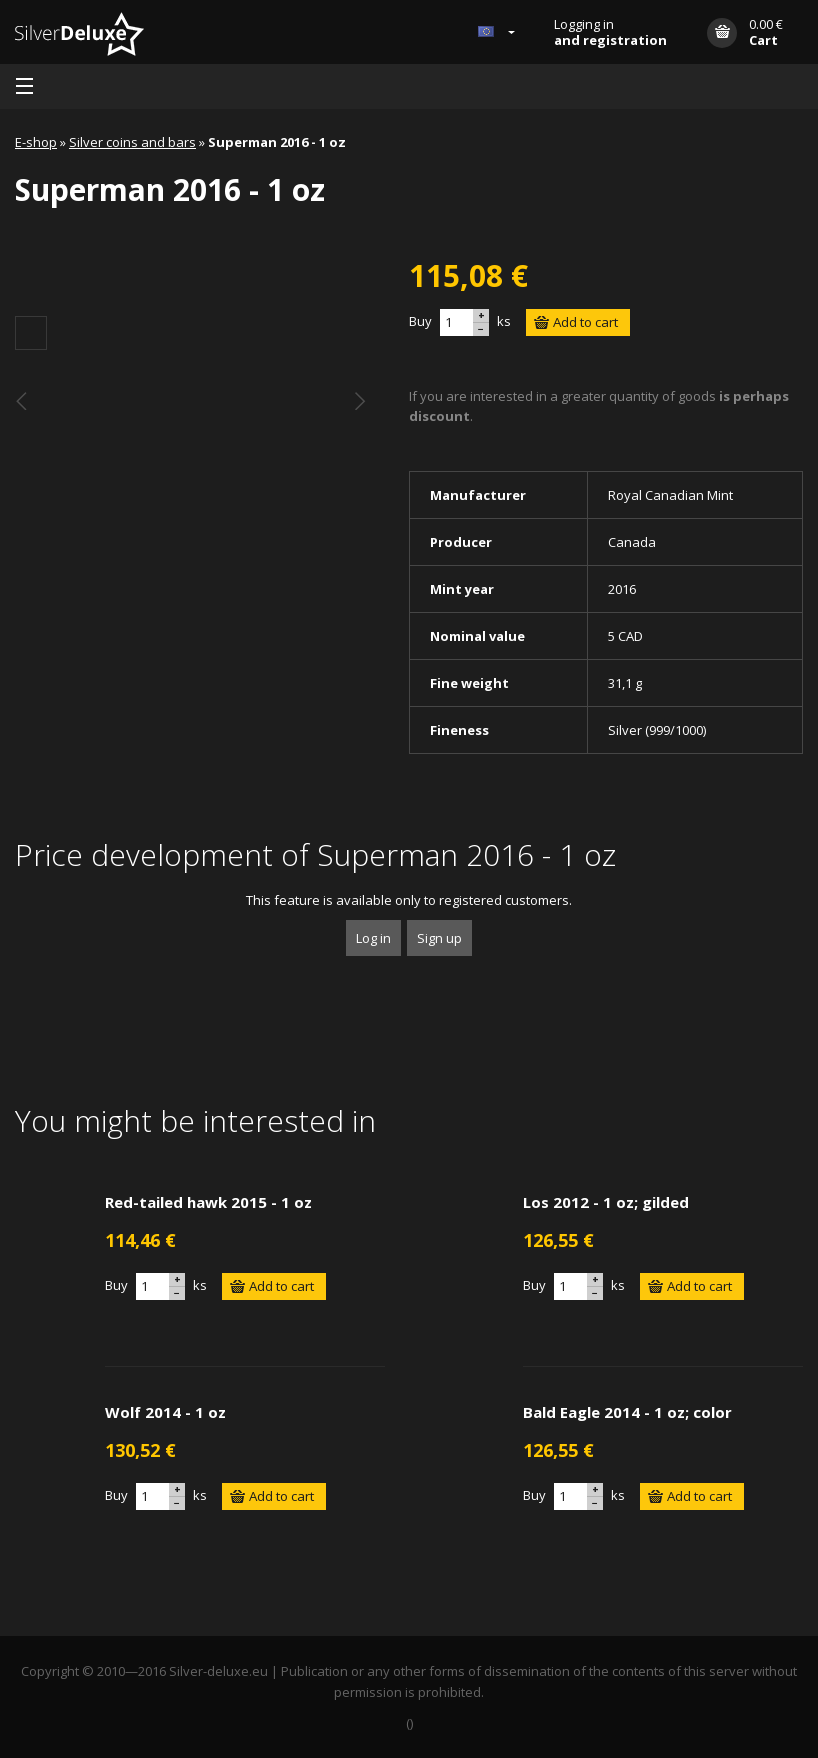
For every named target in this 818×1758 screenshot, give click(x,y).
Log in (373, 938)
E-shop (36, 142)
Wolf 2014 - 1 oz (165, 1412)
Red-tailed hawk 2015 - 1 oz (208, 1202)
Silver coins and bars (132, 142)
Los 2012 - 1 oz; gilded (606, 1202)
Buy (420, 321)
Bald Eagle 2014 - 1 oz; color (627, 1412)
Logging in (610, 32)
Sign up (439, 938)
